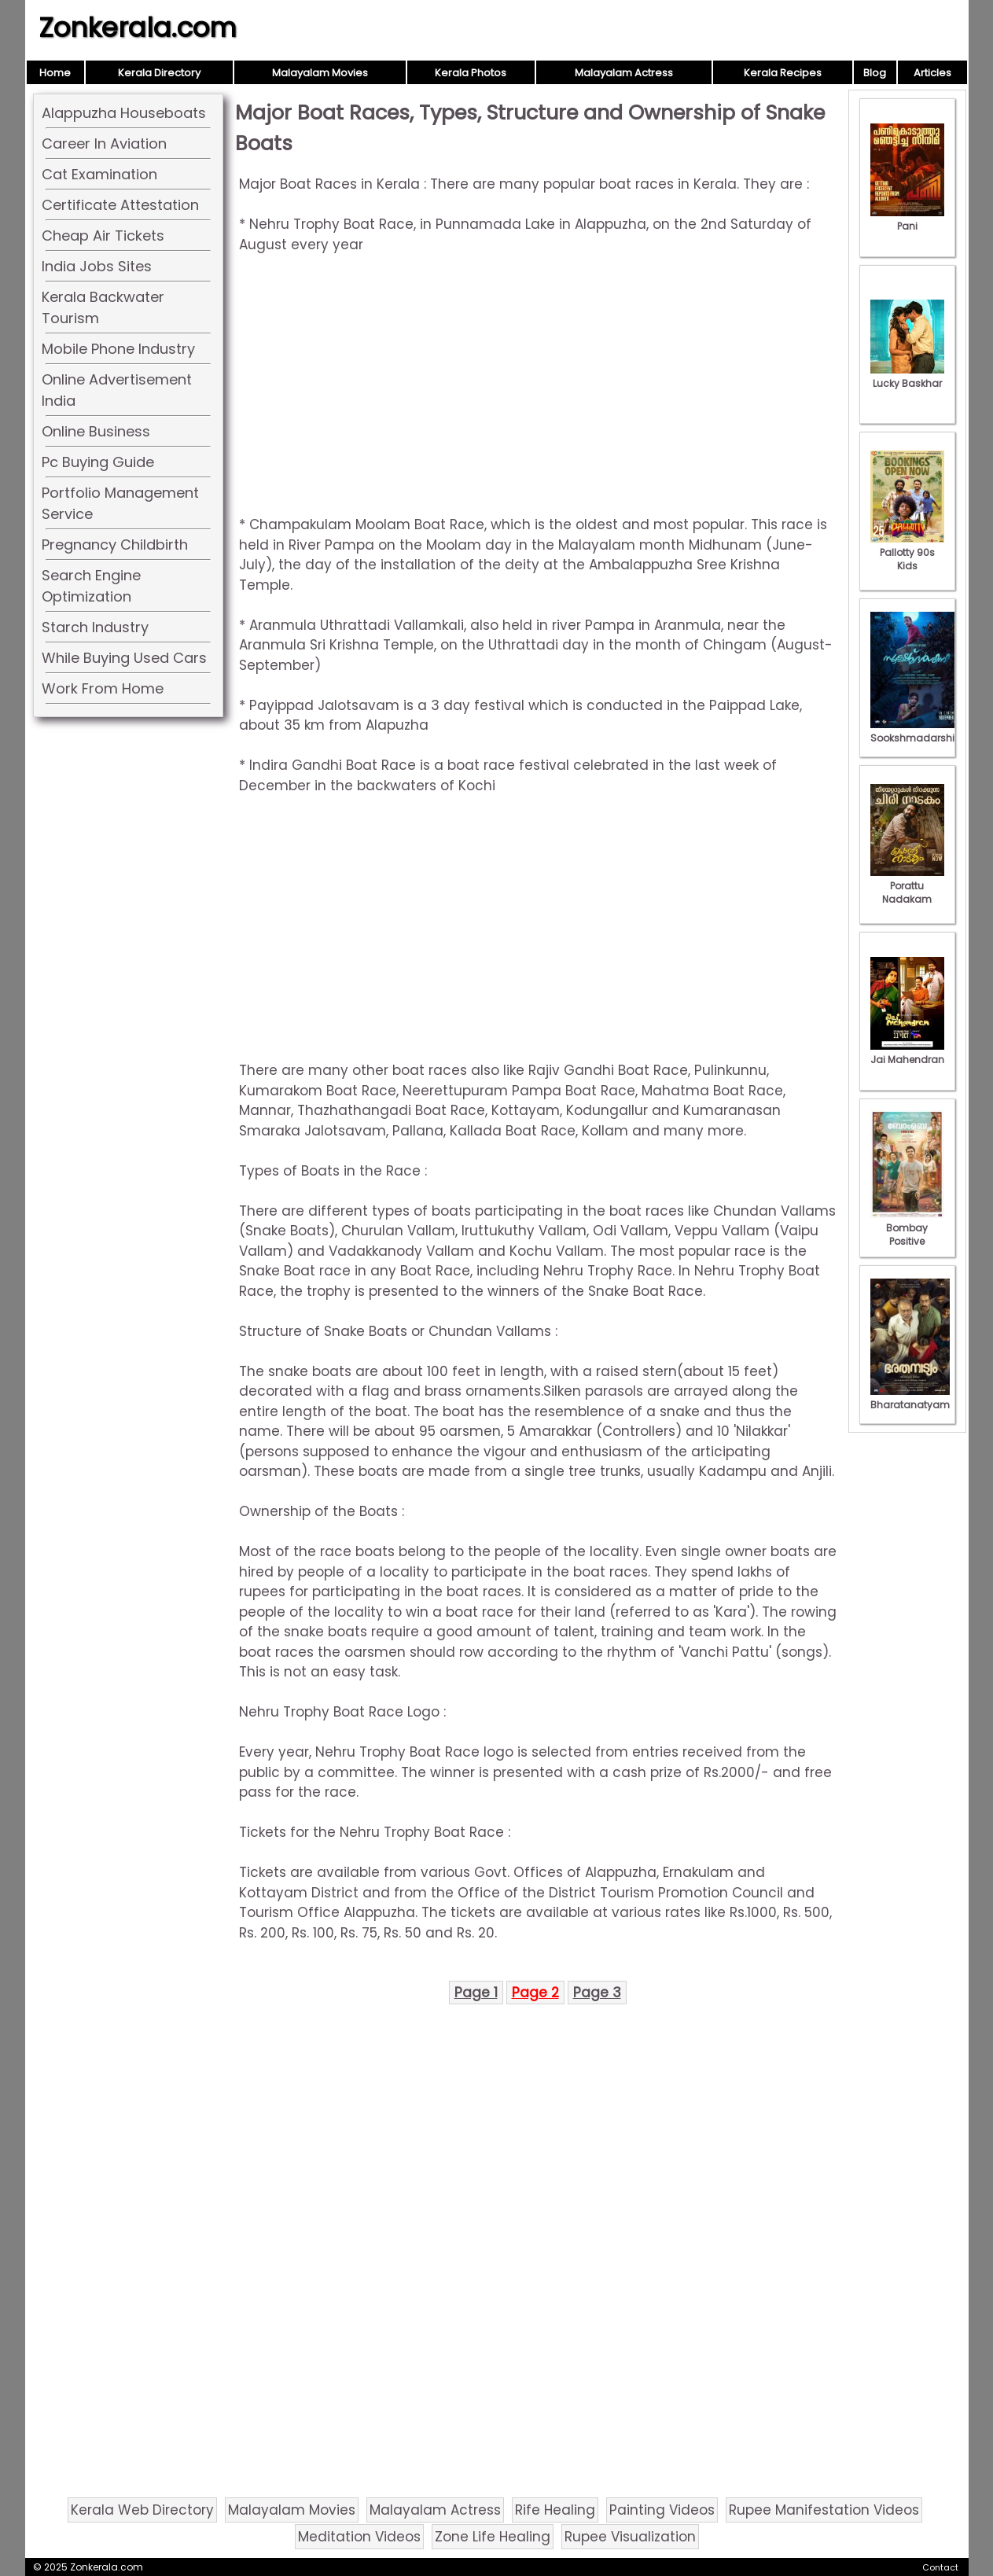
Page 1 (476, 1992)
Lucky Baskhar (907, 376)
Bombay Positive (907, 1228)
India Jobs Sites (97, 266)
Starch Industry (95, 627)
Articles (932, 72)
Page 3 (597, 1992)
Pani (907, 219)
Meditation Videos (359, 2536)
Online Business (96, 431)
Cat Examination (99, 174)
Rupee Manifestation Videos (824, 2510)
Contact (940, 2567)
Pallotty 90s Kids (907, 552)
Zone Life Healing (492, 2536)
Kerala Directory (159, 72)
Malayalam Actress (624, 72)
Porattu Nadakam (907, 886)
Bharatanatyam (910, 1398)
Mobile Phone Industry (118, 349)
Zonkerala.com (138, 27)
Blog (874, 72)
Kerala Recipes (783, 72)
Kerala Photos (470, 72)
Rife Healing (555, 2510)
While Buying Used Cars (124, 658)
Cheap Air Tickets (103, 235)
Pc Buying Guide (98, 462)
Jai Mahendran (907, 1053)
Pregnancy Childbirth (115, 544)
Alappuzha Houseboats (124, 113)
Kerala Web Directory (142, 2510)
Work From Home (103, 688)
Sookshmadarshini (916, 731)
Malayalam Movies (320, 72)
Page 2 (535, 1992)
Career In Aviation (104, 143)
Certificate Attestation (120, 205)
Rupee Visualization (630, 2536)
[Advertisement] (538, 385)
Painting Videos (662, 2510)
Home (55, 72)
